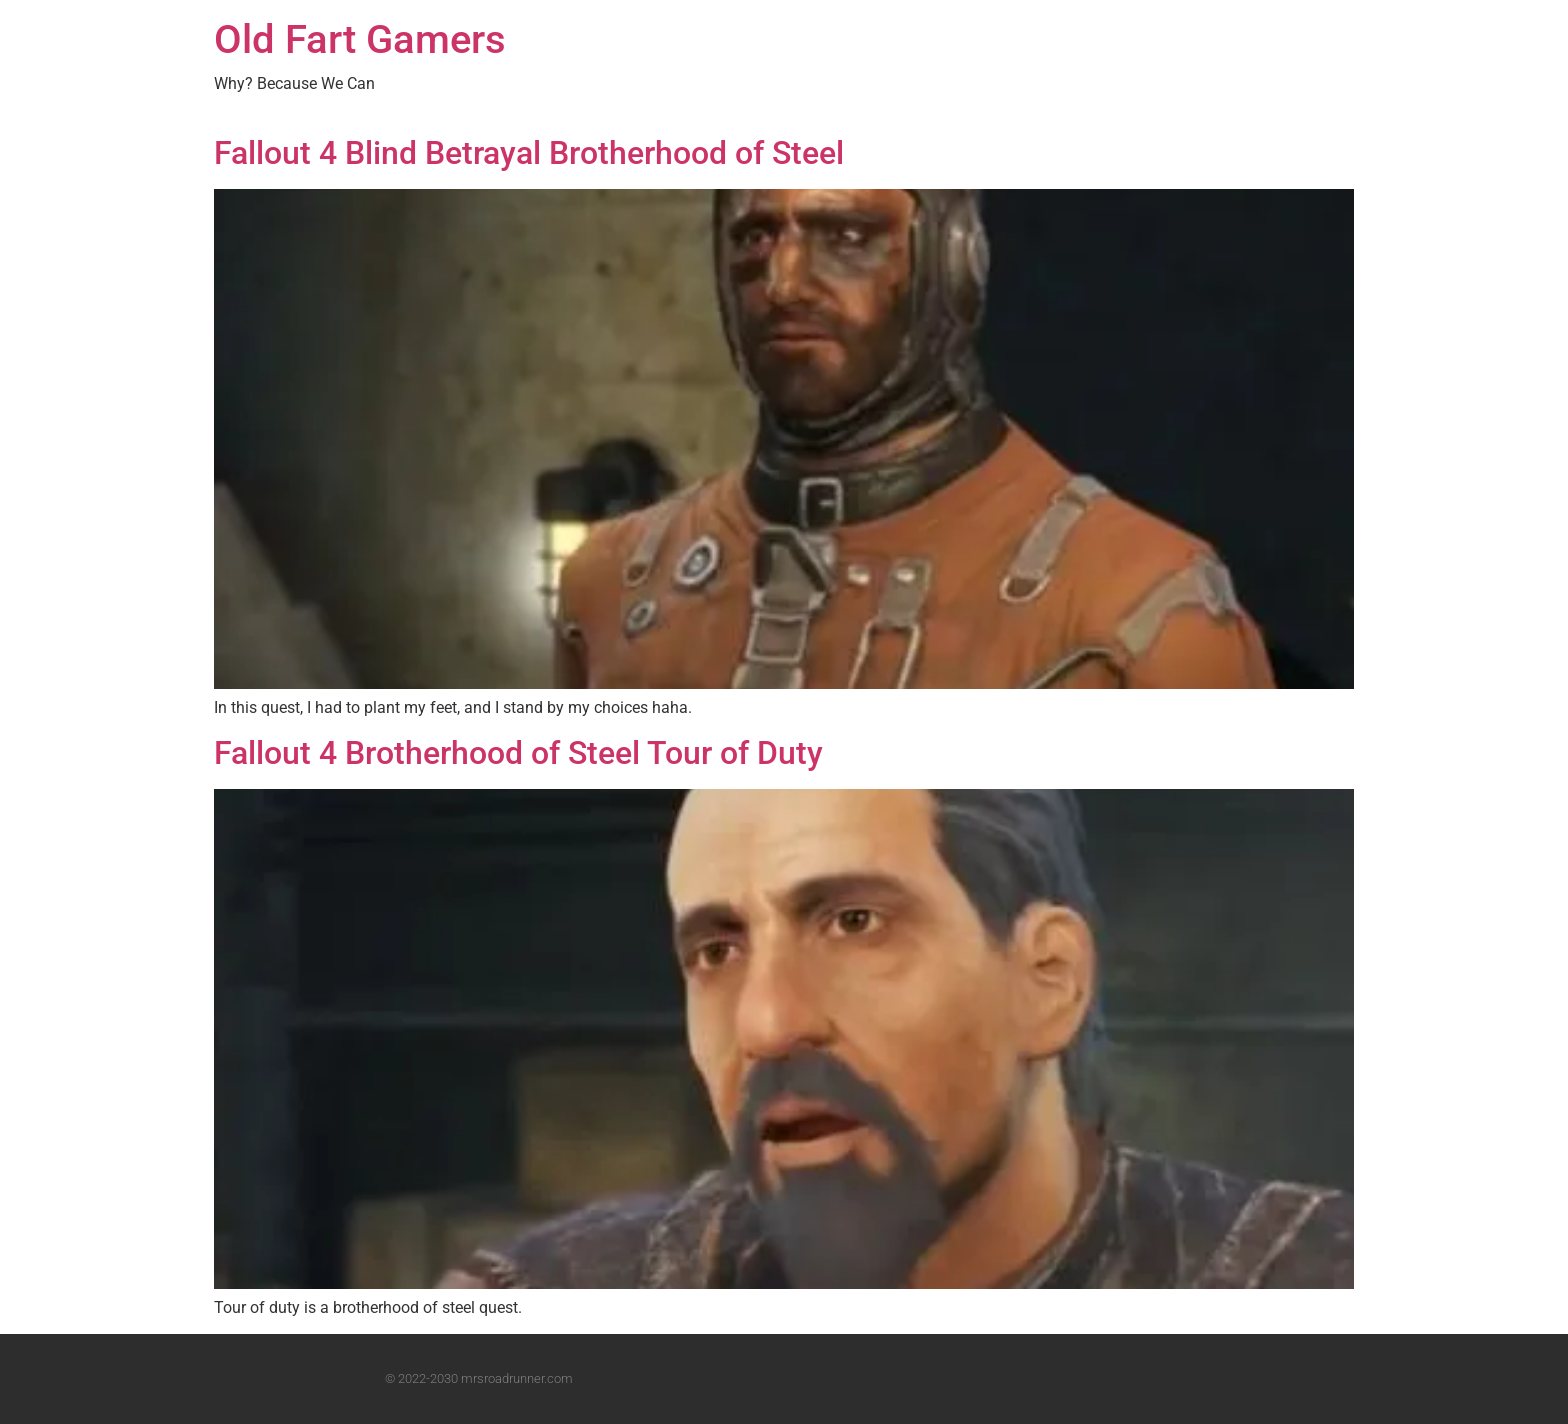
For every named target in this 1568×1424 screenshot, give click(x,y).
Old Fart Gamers (360, 39)
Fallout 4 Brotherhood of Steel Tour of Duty (518, 753)
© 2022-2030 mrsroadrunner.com (479, 1378)
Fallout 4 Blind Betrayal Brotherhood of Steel (529, 153)
